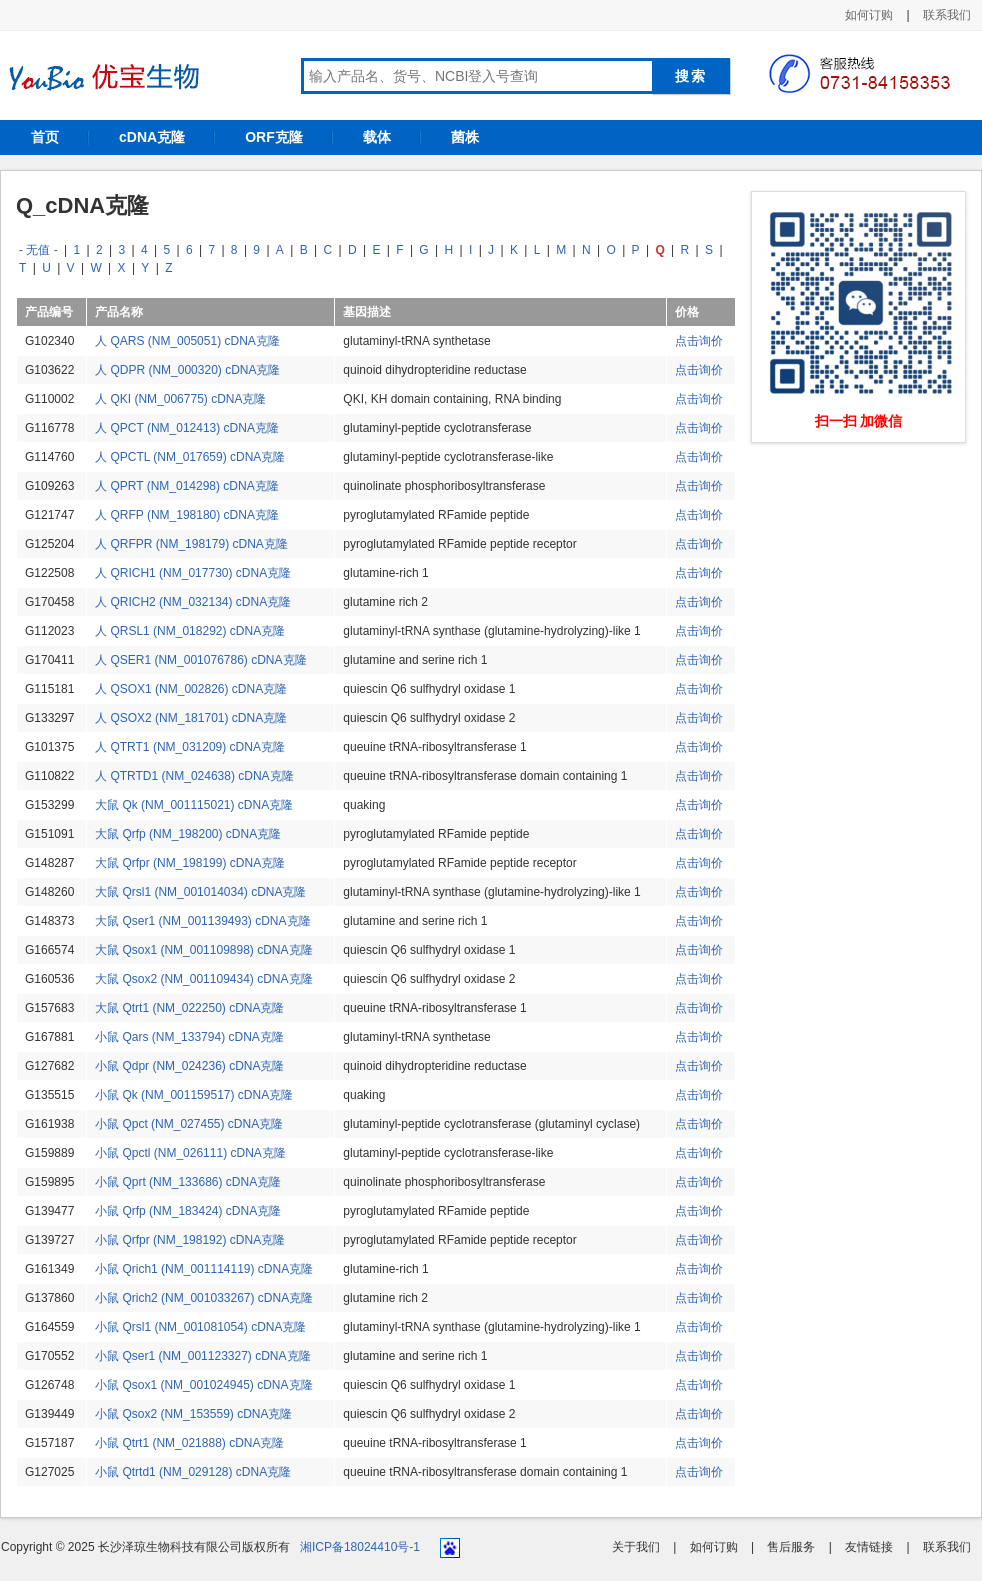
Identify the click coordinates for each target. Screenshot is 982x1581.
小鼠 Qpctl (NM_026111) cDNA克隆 (190, 1153)
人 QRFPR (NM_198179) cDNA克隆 (191, 544)
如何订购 (869, 15)
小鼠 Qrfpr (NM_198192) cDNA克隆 (190, 1240)
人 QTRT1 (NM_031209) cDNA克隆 (190, 747)
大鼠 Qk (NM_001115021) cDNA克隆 (194, 805)
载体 (377, 137)
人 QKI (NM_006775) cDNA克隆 (180, 399)
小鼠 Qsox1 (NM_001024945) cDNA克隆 (203, 1385)
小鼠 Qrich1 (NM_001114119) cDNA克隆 (204, 1269)
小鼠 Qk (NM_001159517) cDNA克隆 (194, 1095)
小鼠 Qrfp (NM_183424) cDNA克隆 (188, 1211)
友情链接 (869, 1547)
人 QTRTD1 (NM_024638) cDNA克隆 (194, 776)
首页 (45, 137)
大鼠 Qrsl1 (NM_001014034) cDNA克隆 (200, 892)
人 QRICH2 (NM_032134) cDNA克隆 (193, 602)
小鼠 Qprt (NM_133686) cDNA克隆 (188, 1182)
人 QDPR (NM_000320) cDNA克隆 (187, 370)
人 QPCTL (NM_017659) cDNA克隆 (190, 457)
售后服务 (791, 1547)
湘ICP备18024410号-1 (360, 1547)
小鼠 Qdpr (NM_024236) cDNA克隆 (189, 1066)
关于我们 (636, 1547)
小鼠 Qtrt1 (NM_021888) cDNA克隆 (189, 1443)
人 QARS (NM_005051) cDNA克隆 (187, 341)
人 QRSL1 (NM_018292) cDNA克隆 (190, 631)
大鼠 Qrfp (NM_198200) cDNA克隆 (188, 834)
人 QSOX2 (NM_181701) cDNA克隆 (191, 718)
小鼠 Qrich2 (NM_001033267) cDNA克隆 (204, 1298)
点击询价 (699, 341)
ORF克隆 (274, 137)
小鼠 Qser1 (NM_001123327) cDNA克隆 (202, 1356)
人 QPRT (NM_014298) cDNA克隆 (187, 486)
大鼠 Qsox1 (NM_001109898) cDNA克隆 (203, 950)
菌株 (465, 137)
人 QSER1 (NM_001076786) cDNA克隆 (200, 660)
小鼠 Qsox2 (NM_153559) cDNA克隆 (193, 1414)
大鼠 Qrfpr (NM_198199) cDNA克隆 (190, 863)
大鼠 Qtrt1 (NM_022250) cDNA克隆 (189, 1008)
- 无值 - (38, 250)
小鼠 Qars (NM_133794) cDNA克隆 (189, 1037)
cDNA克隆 (152, 137)
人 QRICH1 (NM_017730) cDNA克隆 (193, 573)
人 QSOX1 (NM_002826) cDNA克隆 (191, 689)
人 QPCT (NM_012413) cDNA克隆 (187, 428)
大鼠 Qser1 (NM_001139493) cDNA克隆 (202, 921)
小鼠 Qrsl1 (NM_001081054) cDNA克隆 (200, 1327)
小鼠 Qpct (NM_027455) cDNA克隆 (189, 1124)
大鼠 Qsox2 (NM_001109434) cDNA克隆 (203, 979)
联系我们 (947, 15)
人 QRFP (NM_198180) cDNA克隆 (187, 515)
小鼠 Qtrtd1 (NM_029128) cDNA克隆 (193, 1472)
